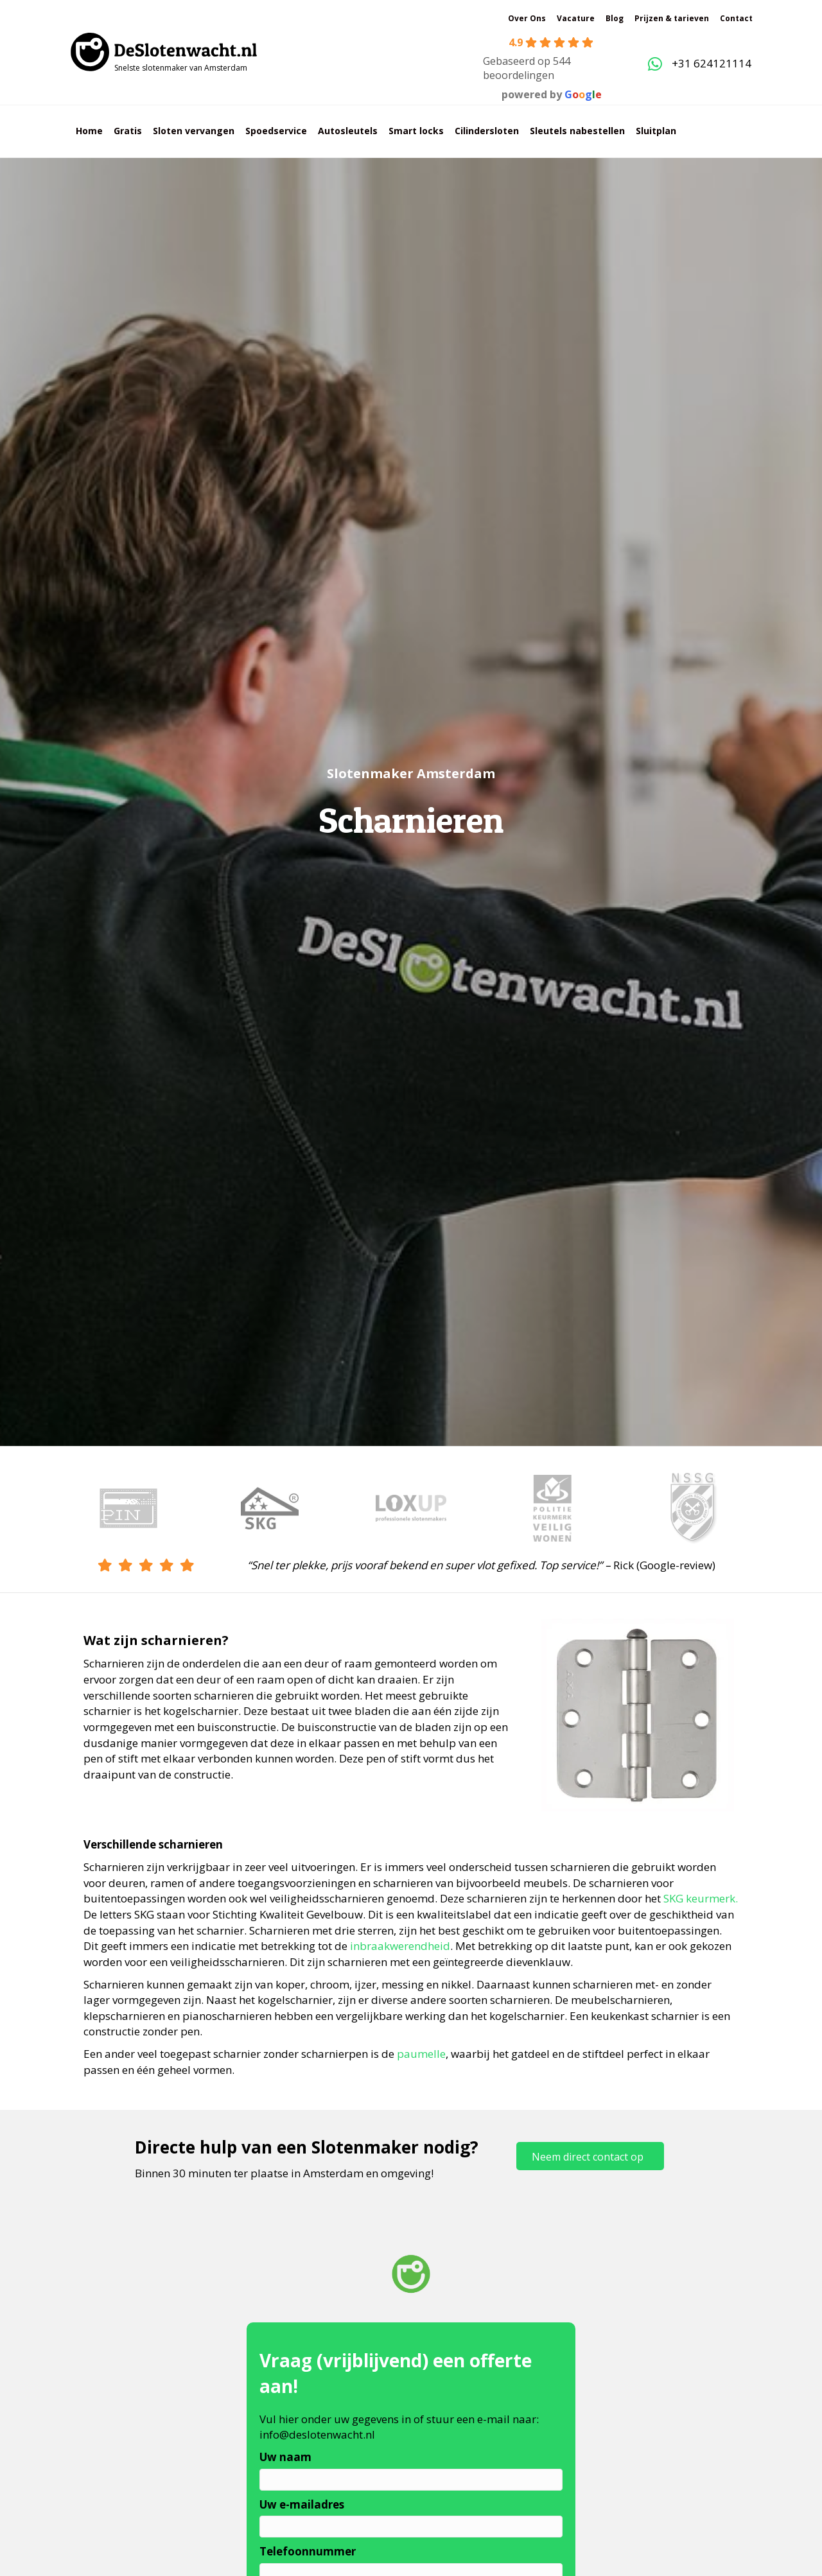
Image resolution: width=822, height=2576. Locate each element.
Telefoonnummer (307, 2551)
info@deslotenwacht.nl (317, 2434)
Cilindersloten (487, 131)
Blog (615, 18)
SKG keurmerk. (700, 1898)
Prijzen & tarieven (671, 18)
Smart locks (416, 131)
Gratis (128, 131)
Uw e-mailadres (301, 2504)
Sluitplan (656, 131)
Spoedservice (276, 131)
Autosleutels (348, 131)
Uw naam (285, 2457)
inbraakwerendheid (400, 1945)
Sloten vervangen (193, 131)
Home (89, 131)
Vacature (576, 18)
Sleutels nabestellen (577, 131)
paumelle (421, 2053)
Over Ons (527, 18)
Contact (736, 18)
